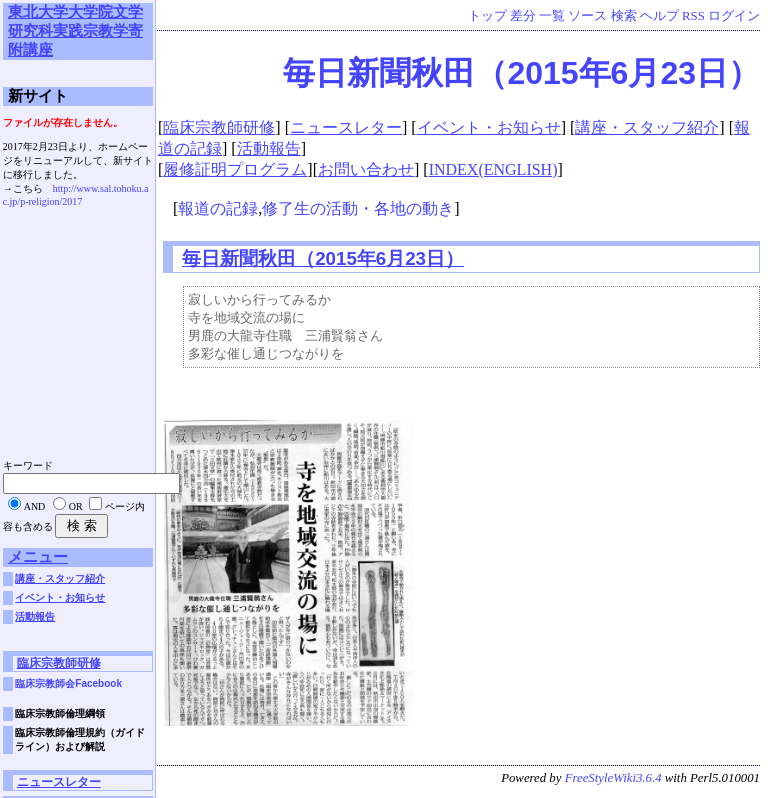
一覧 (552, 16)
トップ (487, 16)
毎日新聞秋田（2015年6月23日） (521, 73)
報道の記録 (218, 208)
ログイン (734, 16)
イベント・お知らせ (489, 127)
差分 (523, 16)
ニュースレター (346, 127)
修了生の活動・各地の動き (358, 208)
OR (76, 506)
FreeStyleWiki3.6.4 (613, 782)
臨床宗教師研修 (219, 127)
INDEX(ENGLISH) (493, 169)
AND (35, 506)
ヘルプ (659, 16)
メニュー (38, 556)
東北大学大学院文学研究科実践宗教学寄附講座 (75, 30)
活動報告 (269, 148)
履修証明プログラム (235, 169)
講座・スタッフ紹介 (647, 127)
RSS (693, 16)
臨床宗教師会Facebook (68, 683)
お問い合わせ (366, 169)
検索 (624, 16)
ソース (587, 16)
